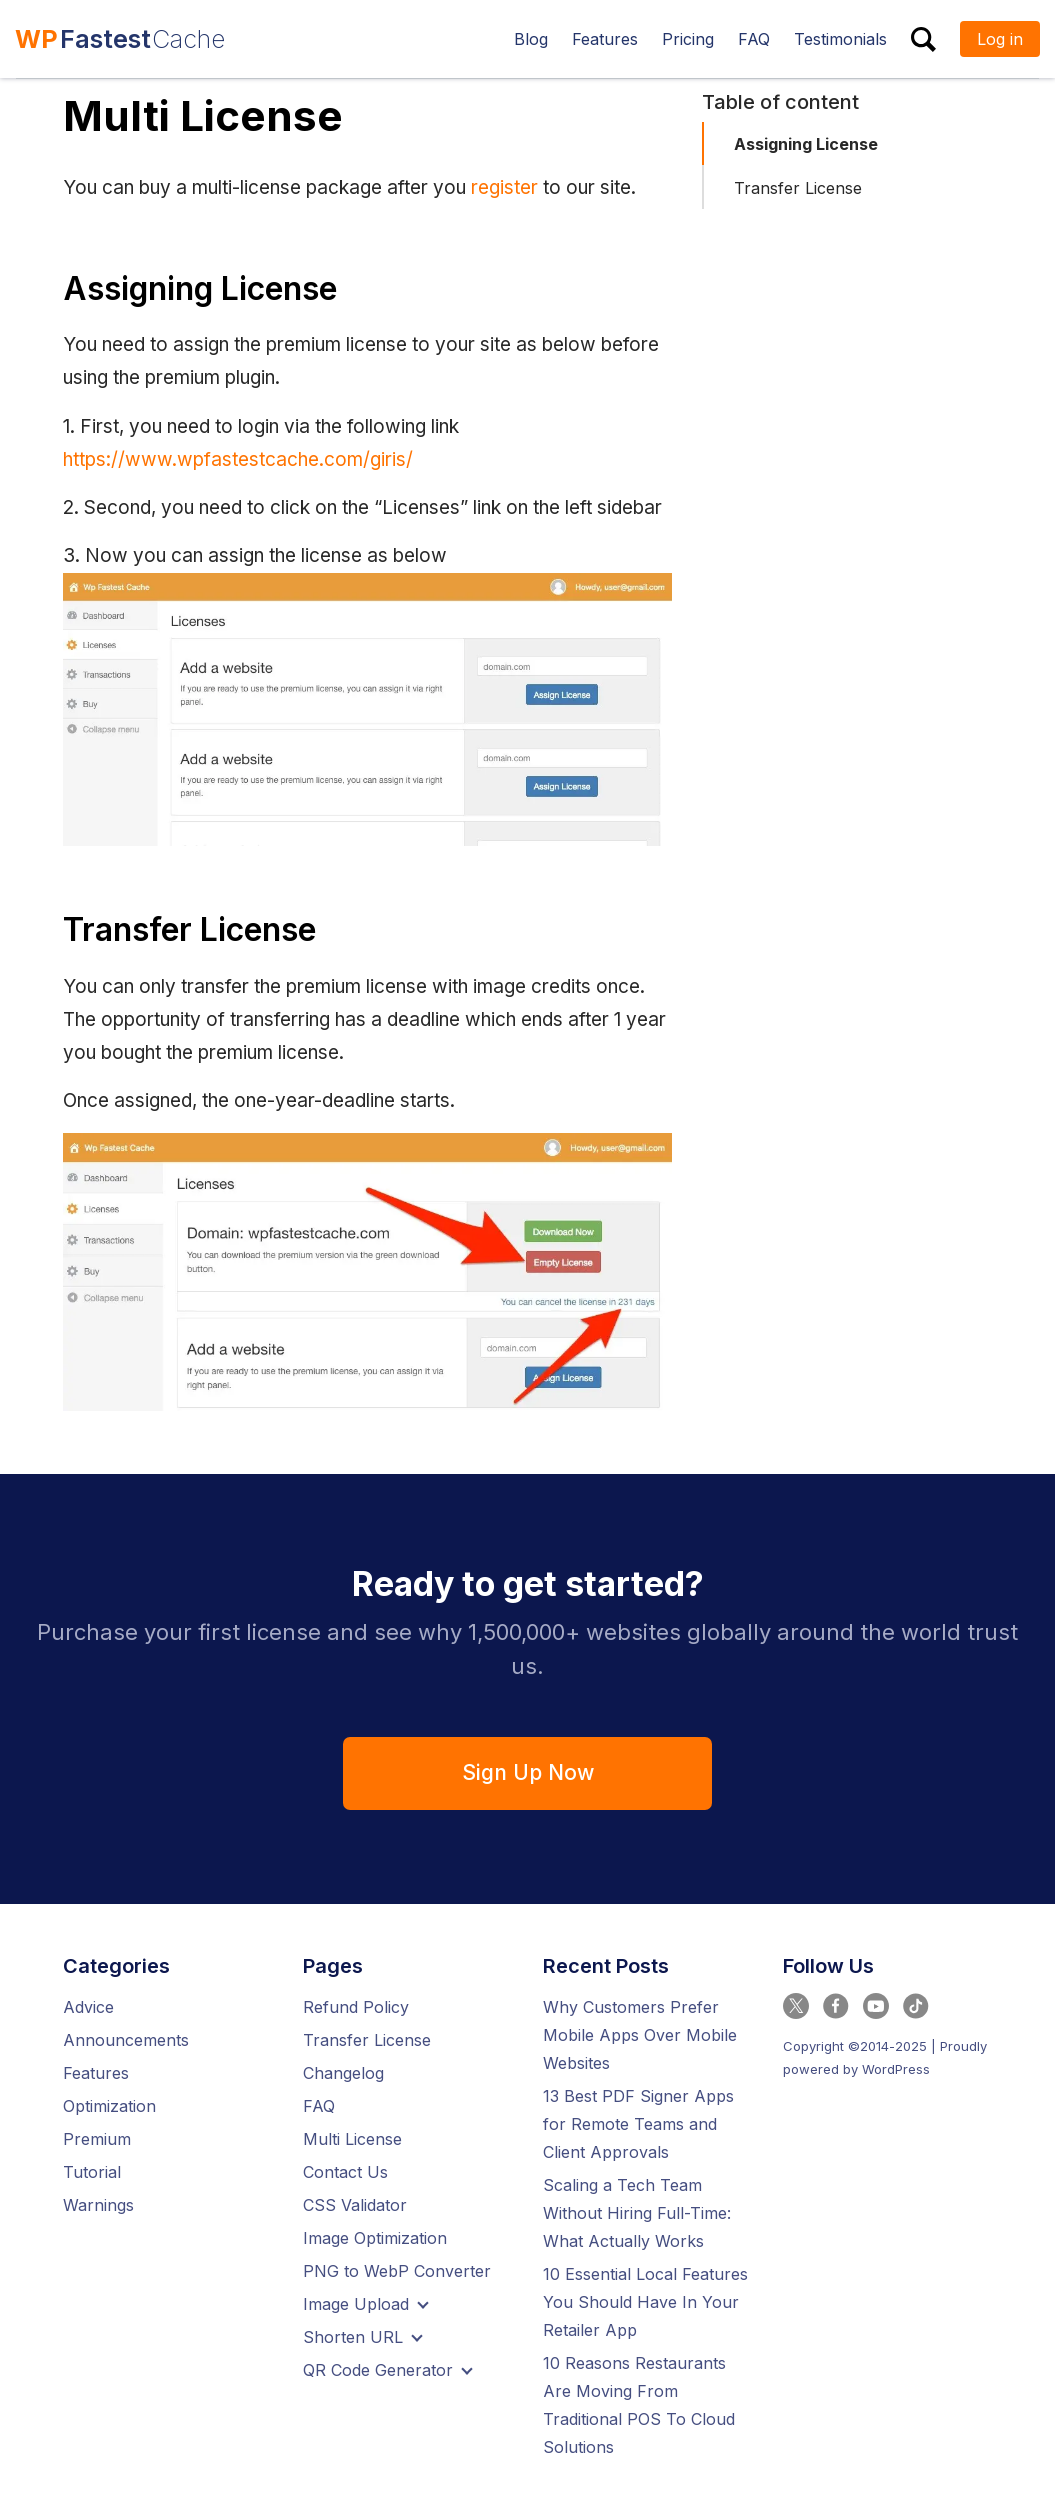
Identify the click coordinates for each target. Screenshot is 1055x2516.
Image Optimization (375, 2238)
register (504, 187)
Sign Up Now (528, 1772)
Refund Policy (356, 2007)
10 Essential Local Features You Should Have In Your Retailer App (645, 2302)
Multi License (352, 2139)
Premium (97, 2139)
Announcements (126, 2040)
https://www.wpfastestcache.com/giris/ (238, 459)
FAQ (319, 2106)
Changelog (343, 2073)
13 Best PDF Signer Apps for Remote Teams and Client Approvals (638, 2124)
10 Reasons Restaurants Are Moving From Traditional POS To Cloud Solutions (639, 2405)
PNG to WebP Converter (397, 2271)
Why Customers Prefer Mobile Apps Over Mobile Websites (640, 2035)
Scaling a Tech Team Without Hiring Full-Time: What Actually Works (637, 2213)
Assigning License (806, 144)
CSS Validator (355, 2205)
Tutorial (92, 2172)
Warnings (98, 2205)
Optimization (109, 2106)
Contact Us (345, 2172)
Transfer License (798, 188)
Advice (88, 2007)
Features (96, 2073)
